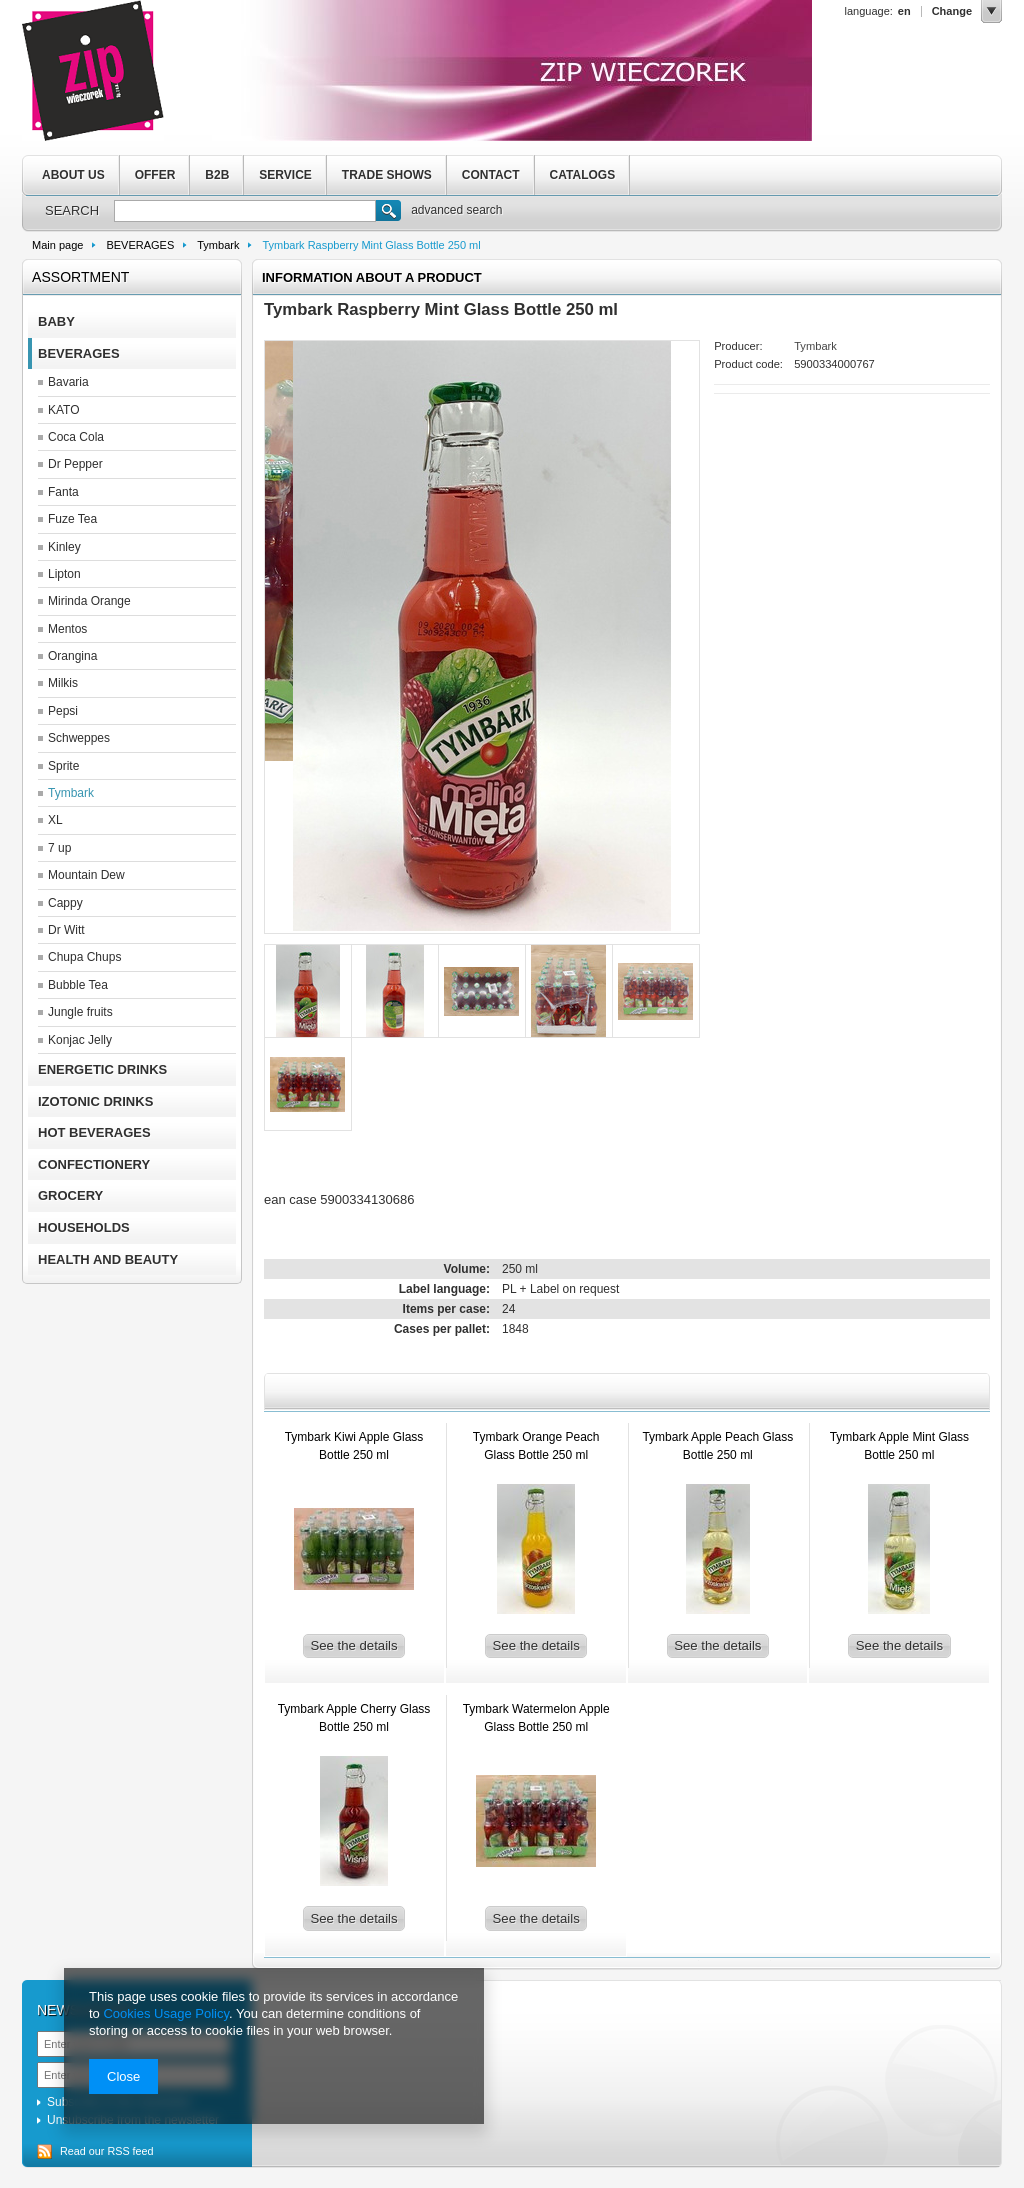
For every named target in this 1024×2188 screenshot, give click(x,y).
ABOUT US (73, 175)
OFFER (155, 175)
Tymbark (218, 245)
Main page (57, 245)
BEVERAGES (140, 245)
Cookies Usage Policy (165, 2013)
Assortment (80, 277)
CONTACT (491, 175)
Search (388, 213)
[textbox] (245, 211)
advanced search (456, 210)
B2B (217, 175)
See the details (353, 1645)
